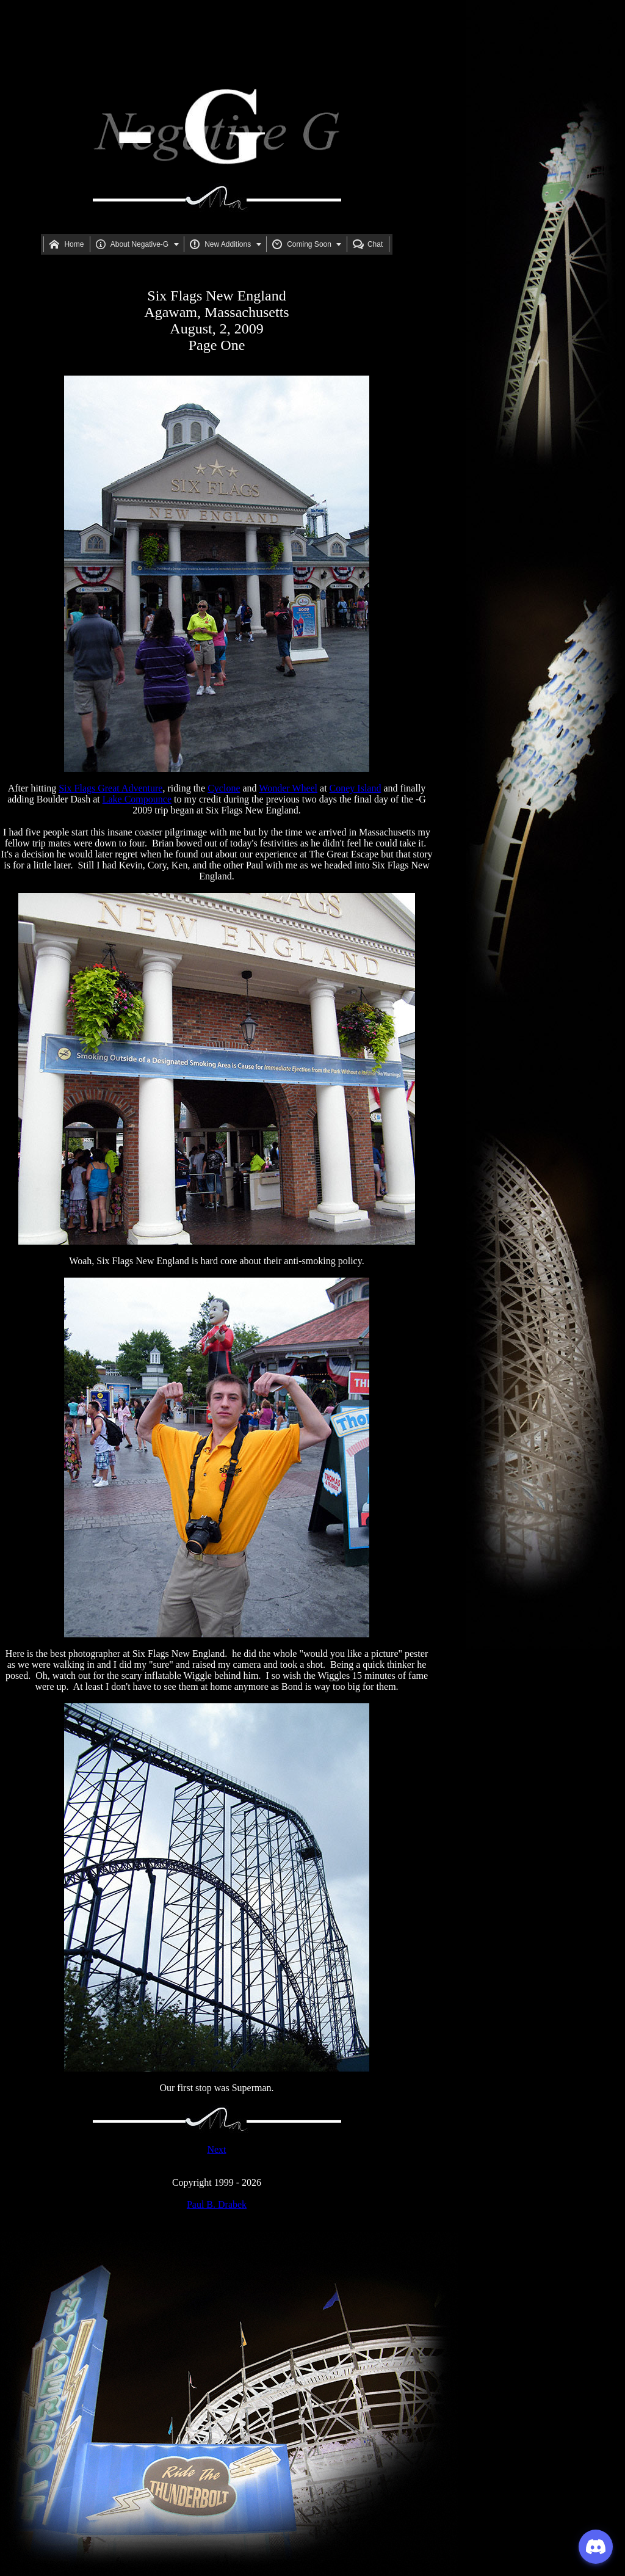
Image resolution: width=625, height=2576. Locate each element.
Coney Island (355, 788)
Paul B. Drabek (217, 2204)
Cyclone (224, 788)
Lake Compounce (137, 799)
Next (216, 2149)
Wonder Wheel (288, 788)
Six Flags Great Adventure (110, 788)
